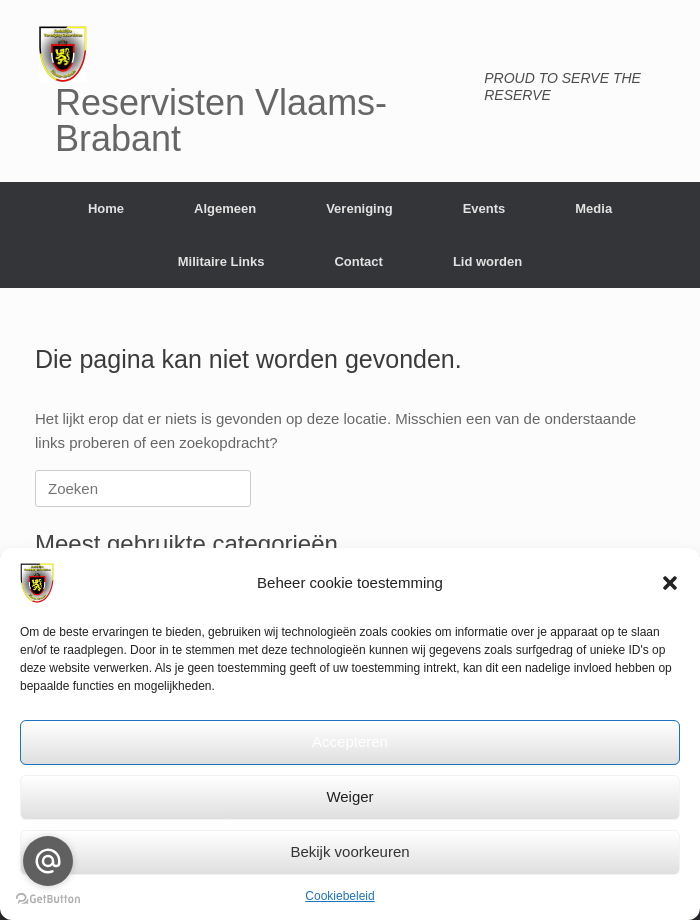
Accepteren (350, 741)
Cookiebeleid (339, 896)
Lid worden (487, 261)
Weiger (349, 796)
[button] (670, 583)
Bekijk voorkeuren (349, 851)
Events (484, 208)
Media (593, 208)
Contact (358, 261)
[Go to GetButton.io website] (48, 899)
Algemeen (225, 208)
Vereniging (359, 208)
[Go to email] (48, 861)
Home (106, 208)
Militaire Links (221, 261)
